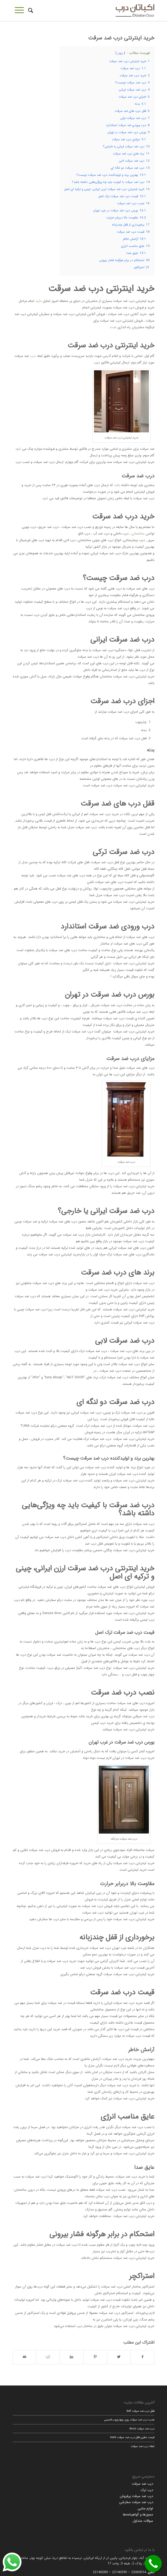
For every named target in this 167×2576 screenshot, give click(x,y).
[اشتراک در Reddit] (48, 2357)
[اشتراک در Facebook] (142, 2357)
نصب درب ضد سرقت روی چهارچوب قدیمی (129, 2419)
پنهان (120, 53)
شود (18, 449)
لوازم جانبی (145, 2508)
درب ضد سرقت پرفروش (136, 2496)
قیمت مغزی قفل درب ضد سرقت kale (132, 2437)
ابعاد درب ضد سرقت (142, 2446)
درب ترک (147, 2490)
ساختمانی (138, 533)
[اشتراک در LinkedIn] (71, 2357)
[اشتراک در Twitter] (119, 2357)
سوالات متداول (143, 2521)
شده (113, 327)
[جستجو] (30, 10)
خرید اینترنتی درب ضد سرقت (121, 38)
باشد (117, 485)
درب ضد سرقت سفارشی (136, 2502)
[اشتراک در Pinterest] (95, 2357)
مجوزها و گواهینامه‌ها (138, 2514)
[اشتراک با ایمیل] (24, 2357)
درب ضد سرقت (142, 2484)
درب (33, 356)
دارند (38, 301)
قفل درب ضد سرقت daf (140, 2411)
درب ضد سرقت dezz (141, 2428)
